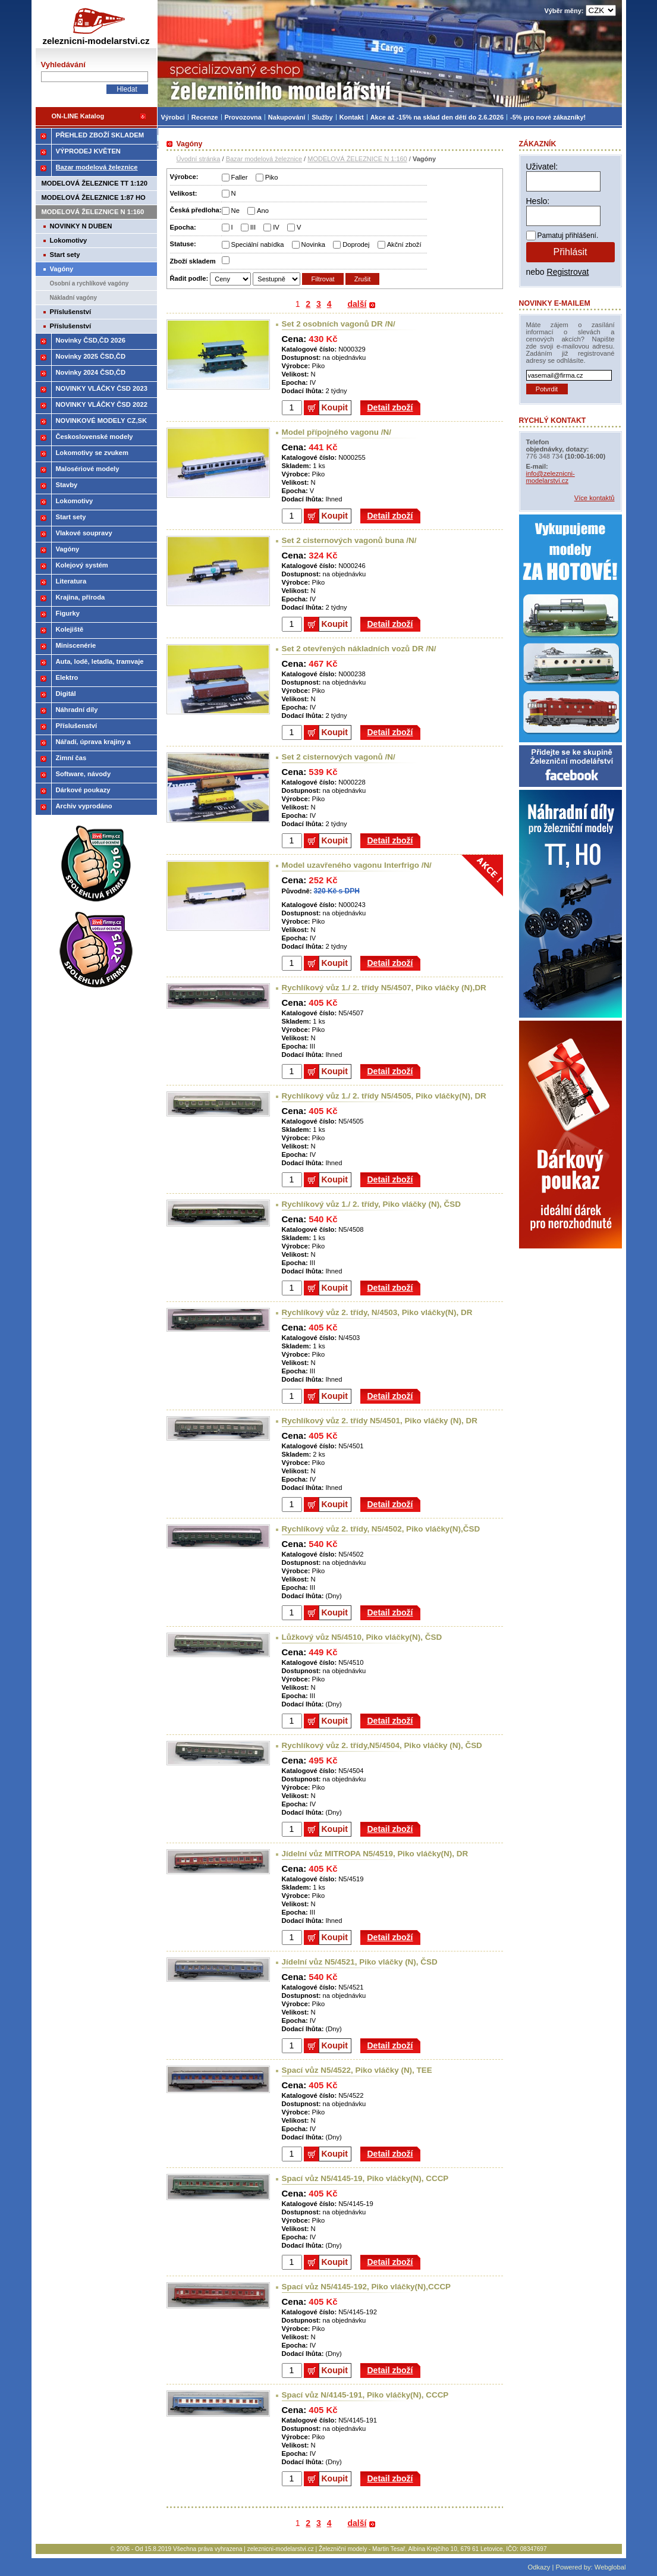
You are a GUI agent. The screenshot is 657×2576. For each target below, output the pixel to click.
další (356, 304)
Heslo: (538, 201)
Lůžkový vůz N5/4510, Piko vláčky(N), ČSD (362, 1637)
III (253, 227)
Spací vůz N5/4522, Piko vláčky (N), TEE (357, 2070)
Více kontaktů (594, 497)
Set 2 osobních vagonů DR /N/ (338, 323)
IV (276, 227)
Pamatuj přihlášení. (568, 235)
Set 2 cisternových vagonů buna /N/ (349, 540)
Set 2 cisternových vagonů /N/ (338, 756)
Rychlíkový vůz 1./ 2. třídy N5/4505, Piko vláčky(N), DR (384, 1095)
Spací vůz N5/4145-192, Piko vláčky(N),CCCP (366, 2286)
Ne (235, 210)
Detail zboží (390, 407)
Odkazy (538, 2567)
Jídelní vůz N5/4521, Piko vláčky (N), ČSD (360, 1961)
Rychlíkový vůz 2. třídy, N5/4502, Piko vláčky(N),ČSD (381, 1528)
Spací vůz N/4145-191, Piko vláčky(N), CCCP (365, 2394)
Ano (263, 210)
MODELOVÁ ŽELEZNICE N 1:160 (357, 158)
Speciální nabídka (257, 244)
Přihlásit (570, 252)
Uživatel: (542, 166)
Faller (239, 177)
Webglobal (610, 2567)
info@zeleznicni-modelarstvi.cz (550, 477)
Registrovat (568, 272)
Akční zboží (404, 244)
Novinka (313, 244)
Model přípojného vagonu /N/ (336, 432)
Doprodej (355, 244)
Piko (271, 177)
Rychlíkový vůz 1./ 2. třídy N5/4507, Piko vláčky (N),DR (384, 987)
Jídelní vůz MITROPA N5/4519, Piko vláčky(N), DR (375, 1853)
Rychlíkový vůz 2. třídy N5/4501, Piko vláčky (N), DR (379, 1420)
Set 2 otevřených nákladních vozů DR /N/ (359, 648)
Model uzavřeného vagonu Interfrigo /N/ (357, 865)
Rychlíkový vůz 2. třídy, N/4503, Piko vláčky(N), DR (377, 1312)
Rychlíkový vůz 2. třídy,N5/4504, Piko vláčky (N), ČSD (382, 1745)
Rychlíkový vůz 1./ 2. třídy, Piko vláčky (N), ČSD (371, 1204)
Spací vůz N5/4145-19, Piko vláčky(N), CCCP (365, 2178)
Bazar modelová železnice (264, 158)
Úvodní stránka (199, 158)
